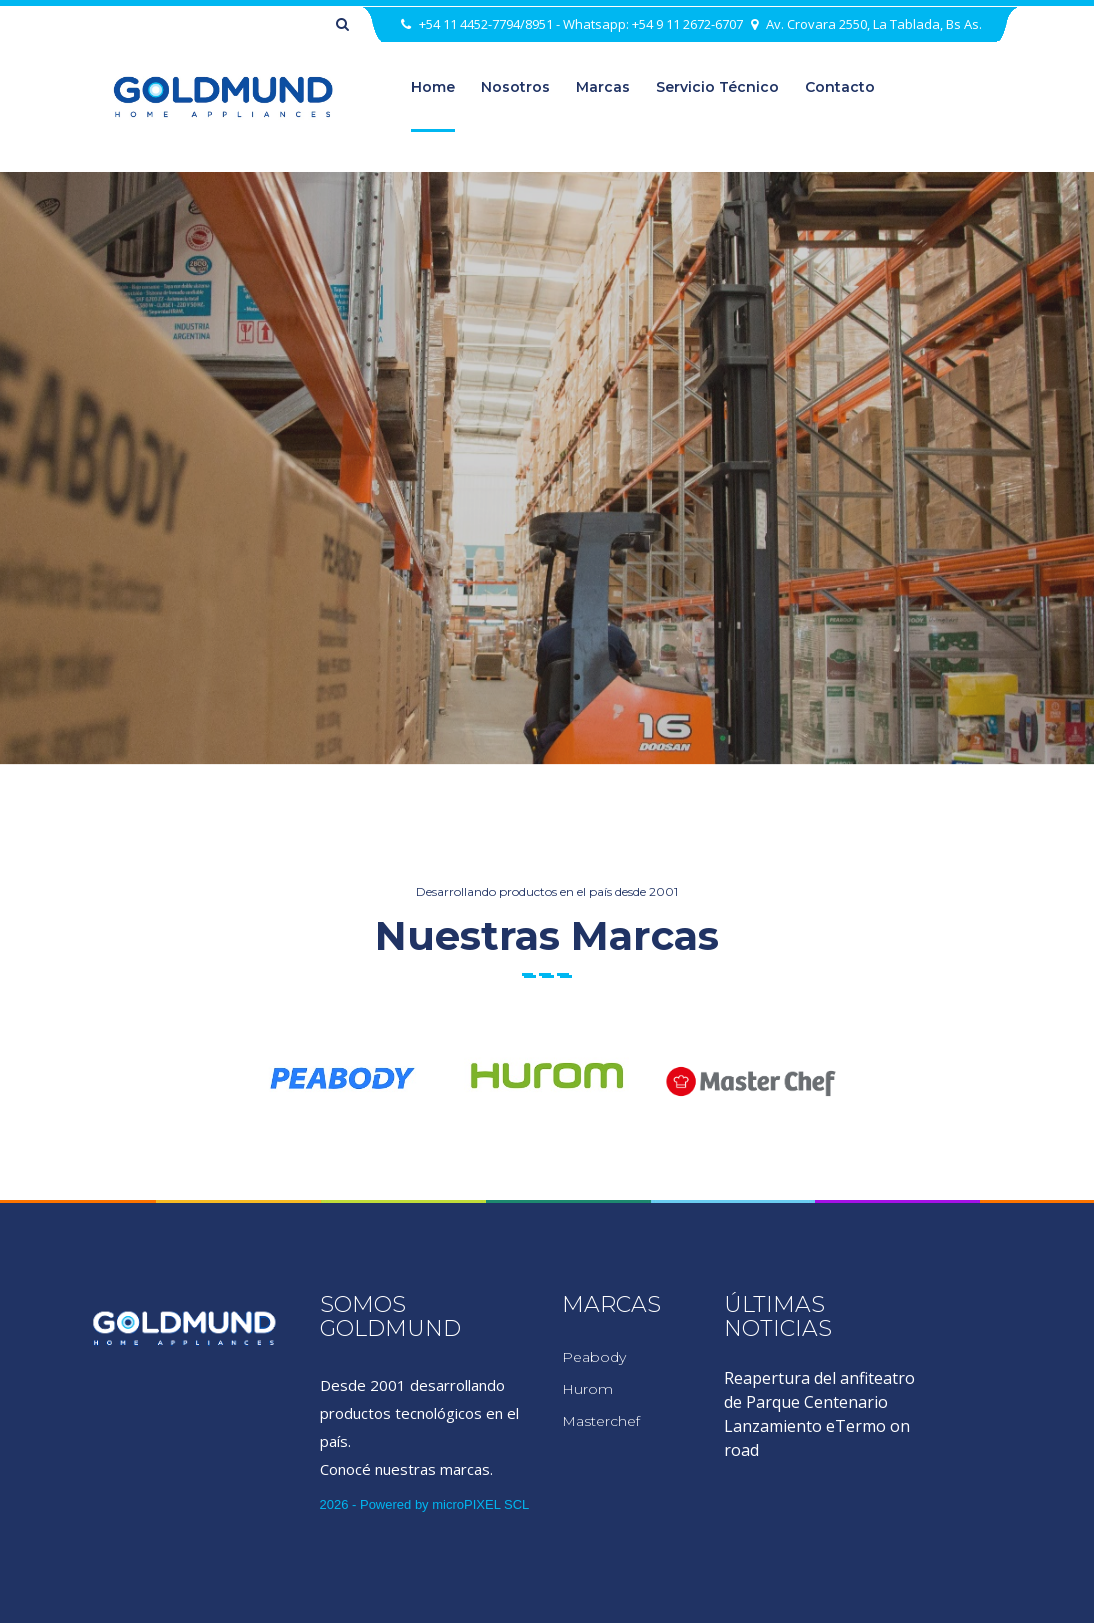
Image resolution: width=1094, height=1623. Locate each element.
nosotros (515, 87)
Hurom (587, 1389)
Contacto (840, 87)
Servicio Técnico (717, 87)
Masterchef (601, 1421)
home (433, 87)
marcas (603, 87)
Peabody (594, 1357)
